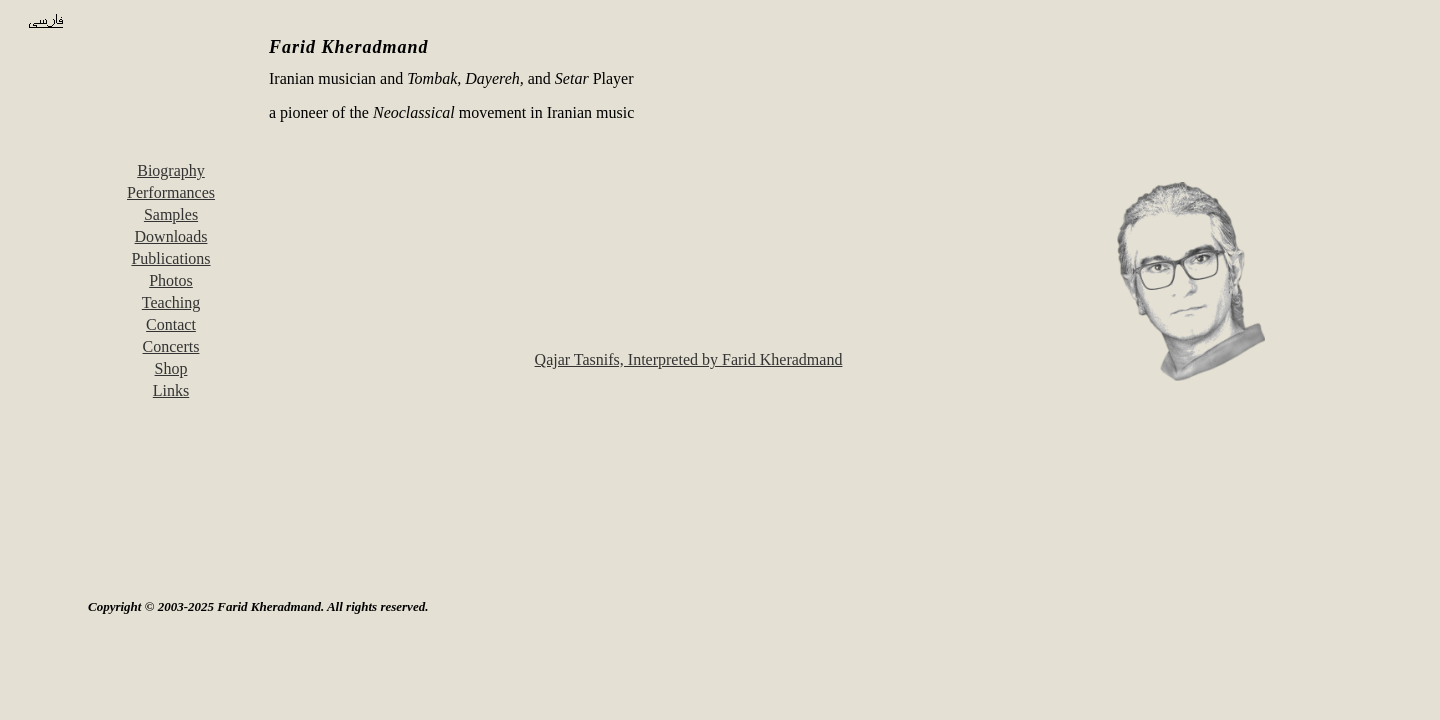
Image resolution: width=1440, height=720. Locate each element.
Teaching (171, 302)
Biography (171, 170)
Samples (171, 214)
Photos (171, 280)
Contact (171, 324)
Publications (170, 258)
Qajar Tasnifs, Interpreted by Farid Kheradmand (689, 359)
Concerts (171, 346)
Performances (171, 192)
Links (171, 390)
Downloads (171, 236)
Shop (171, 368)
